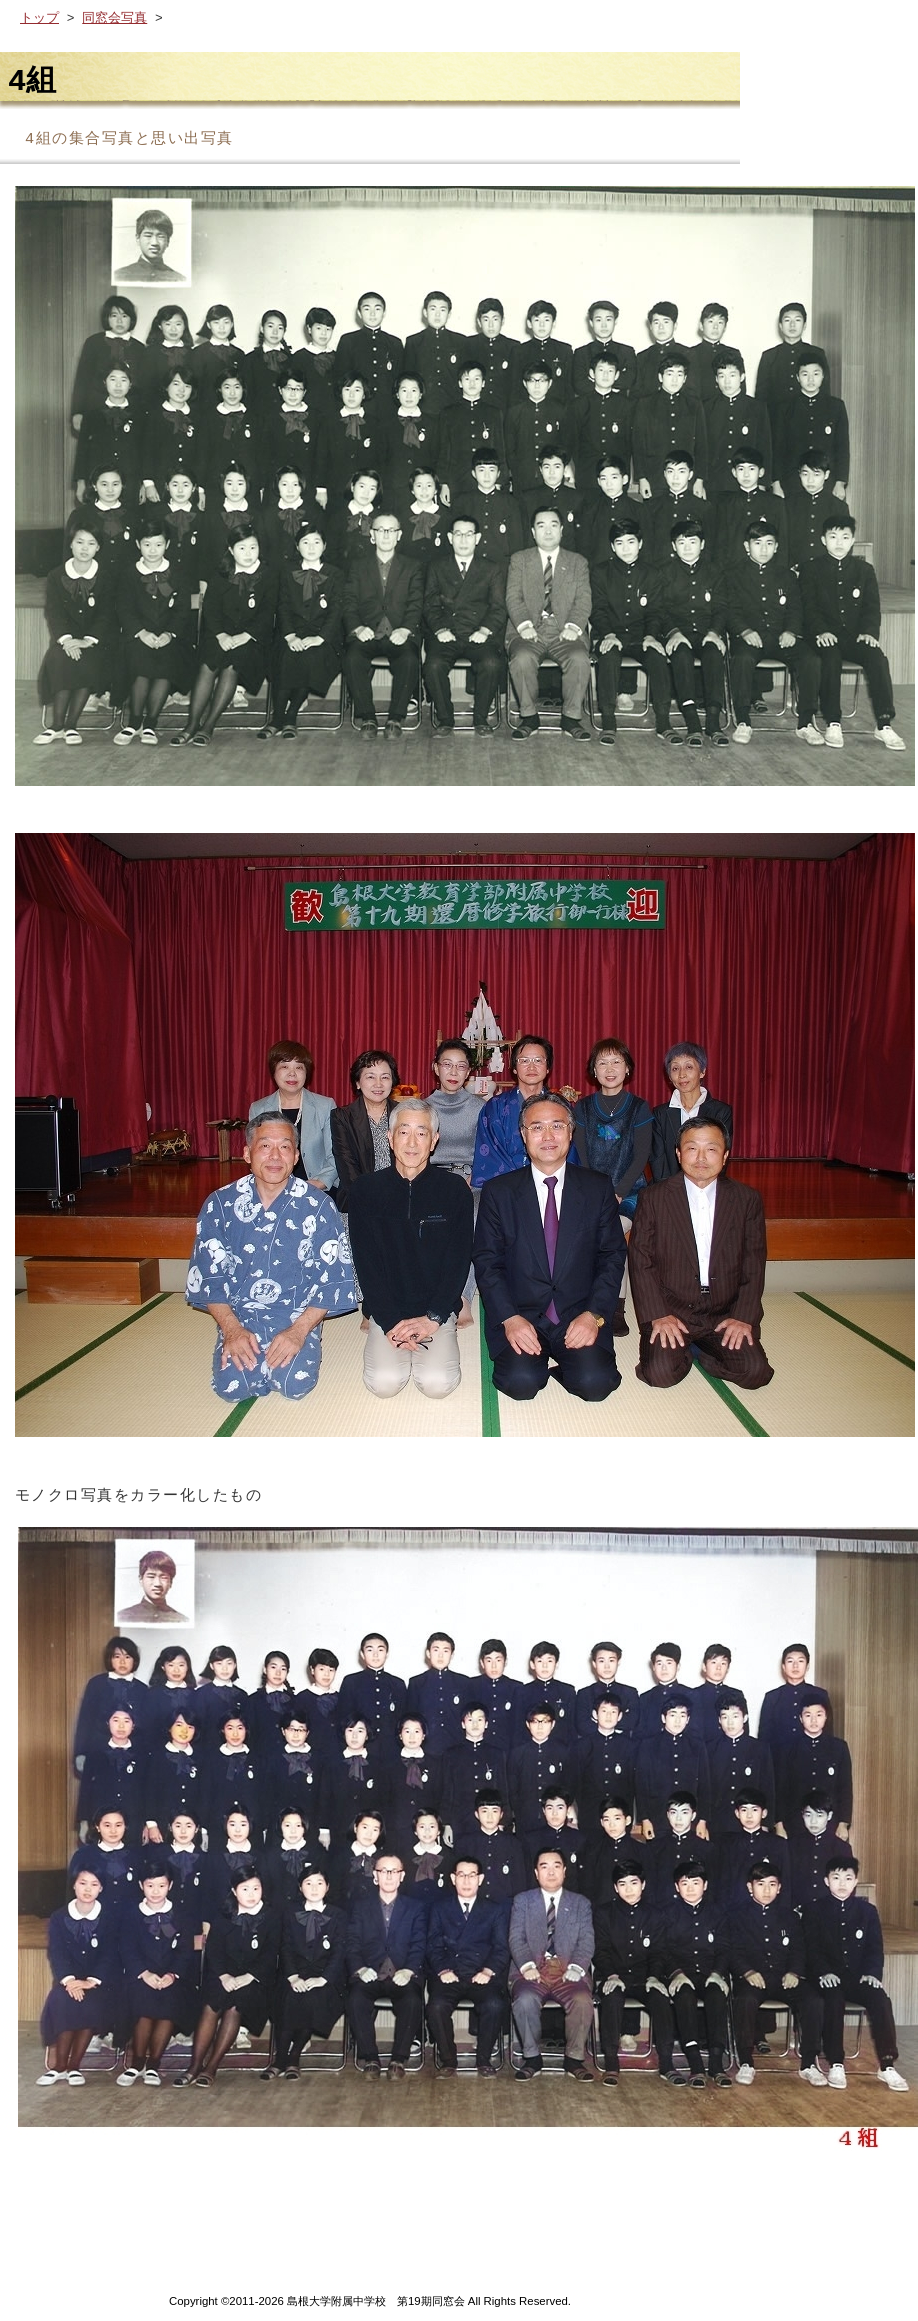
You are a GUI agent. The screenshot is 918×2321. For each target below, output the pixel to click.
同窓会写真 (114, 19)
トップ (39, 19)
